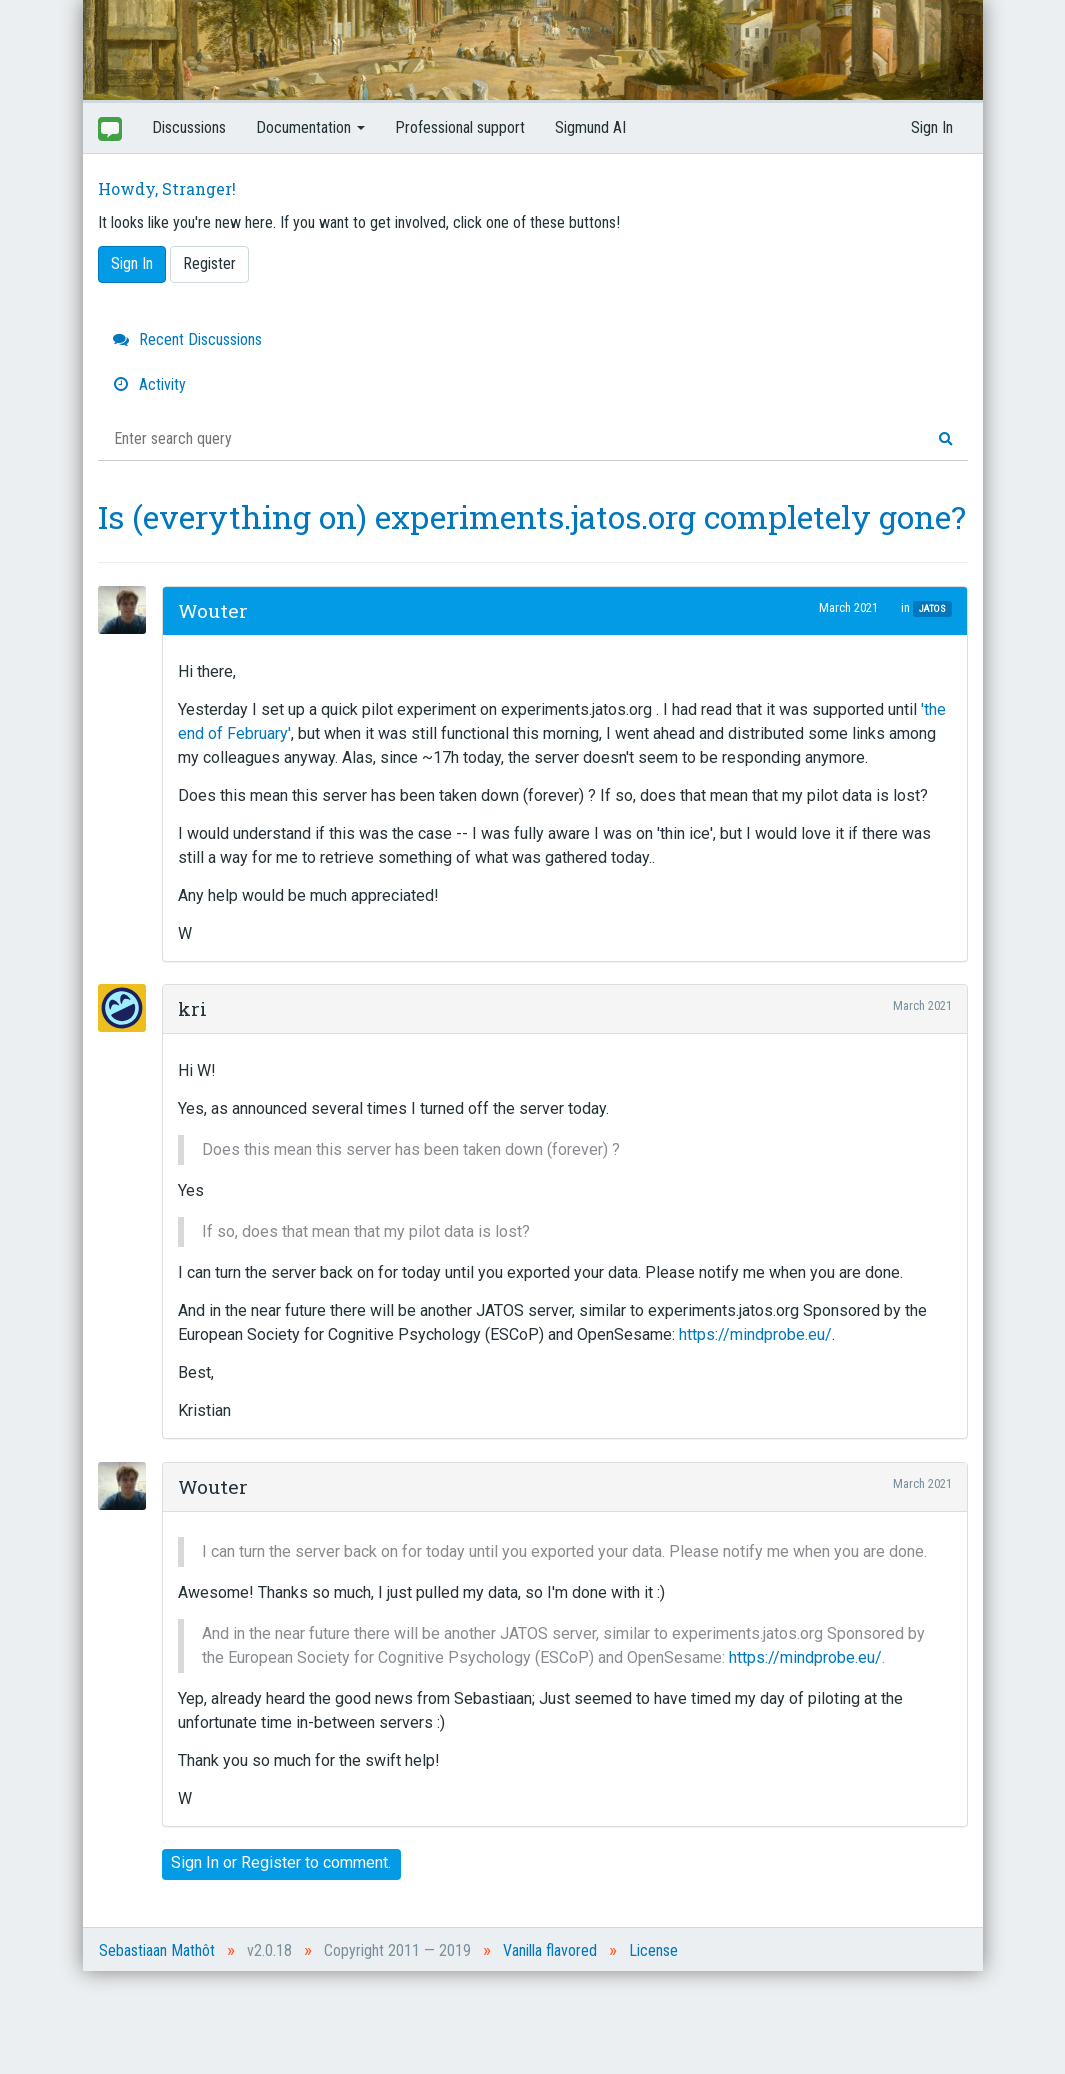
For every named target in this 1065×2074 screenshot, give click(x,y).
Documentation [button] (310, 127)
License (653, 1950)
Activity (149, 384)
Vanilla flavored (550, 1950)
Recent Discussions (187, 339)
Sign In (932, 127)
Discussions (189, 127)
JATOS (932, 608)
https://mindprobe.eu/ (755, 1334)
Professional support (460, 127)
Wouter (213, 610)
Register (209, 263)
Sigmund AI (590, 127)
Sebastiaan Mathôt (157, 1950)
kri (192, 1008)
